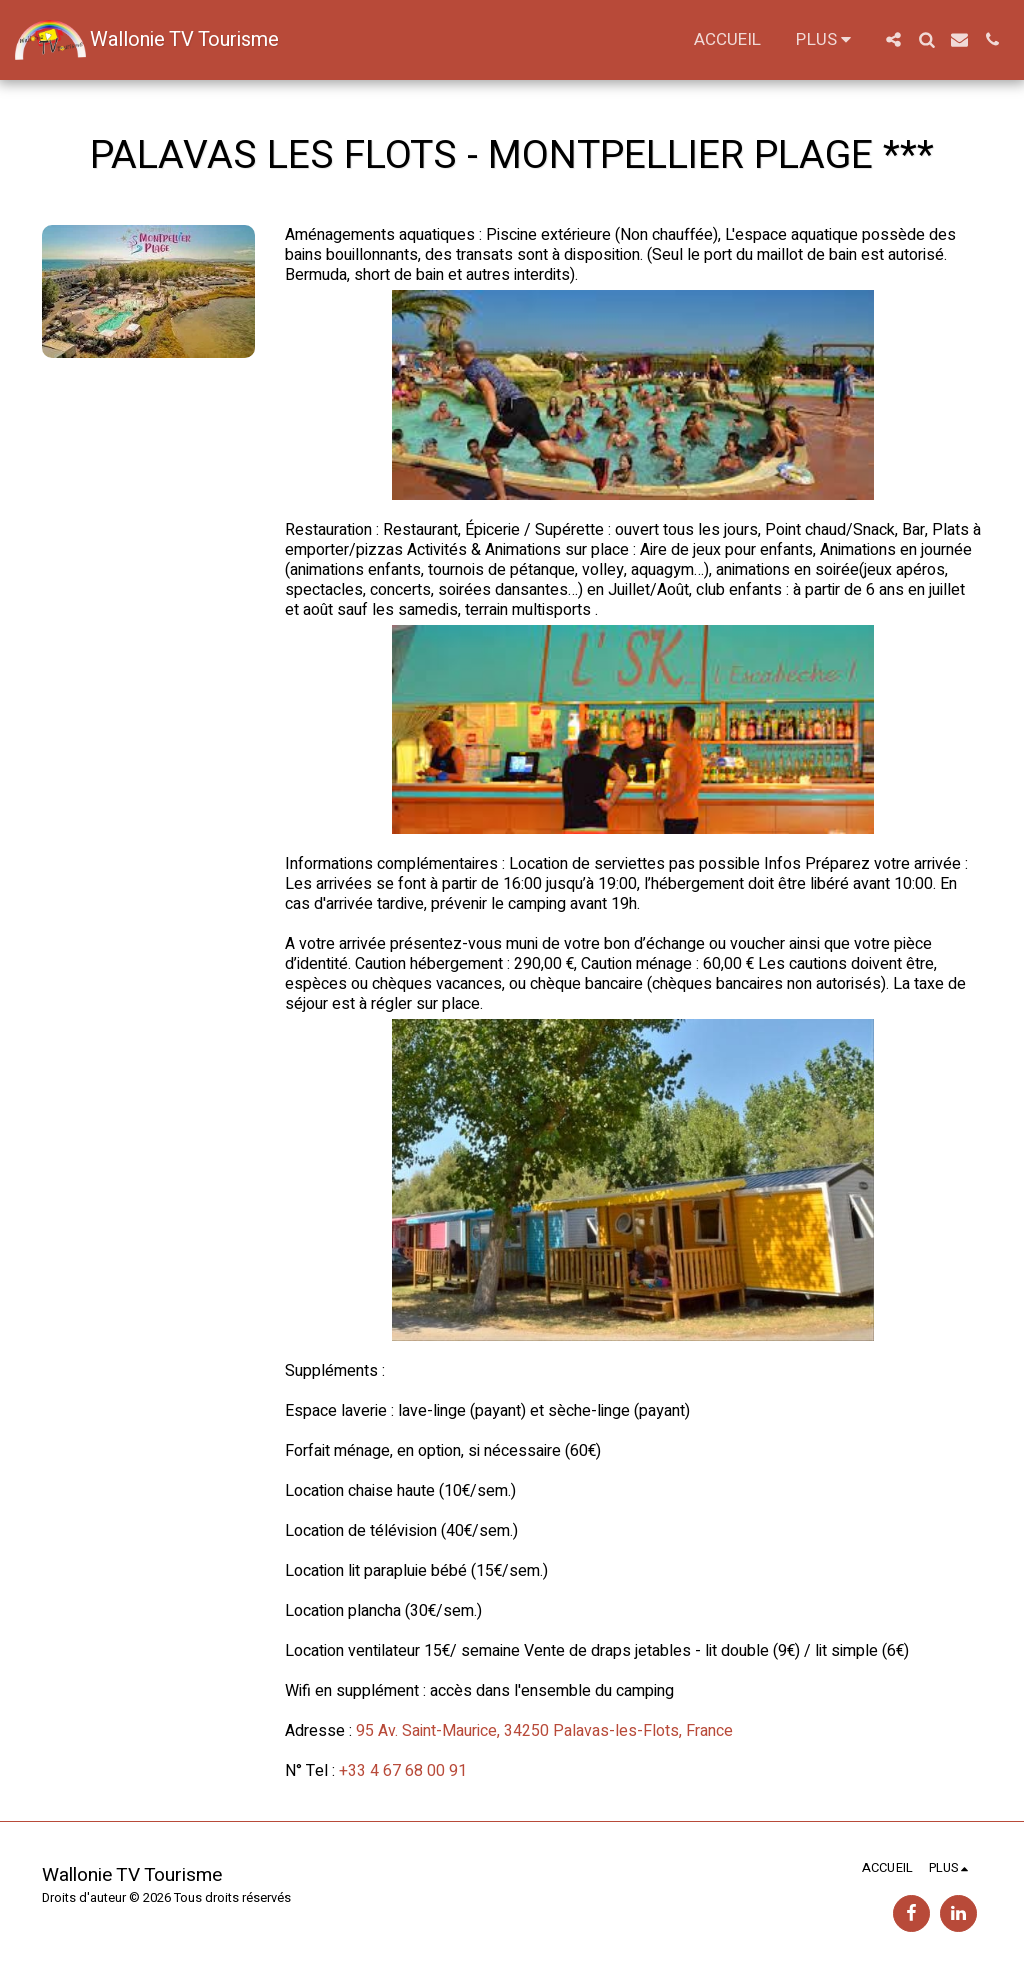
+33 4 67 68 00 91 (403, 1771)
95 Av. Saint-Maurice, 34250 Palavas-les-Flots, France (544, 1731)
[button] (893, 39)
